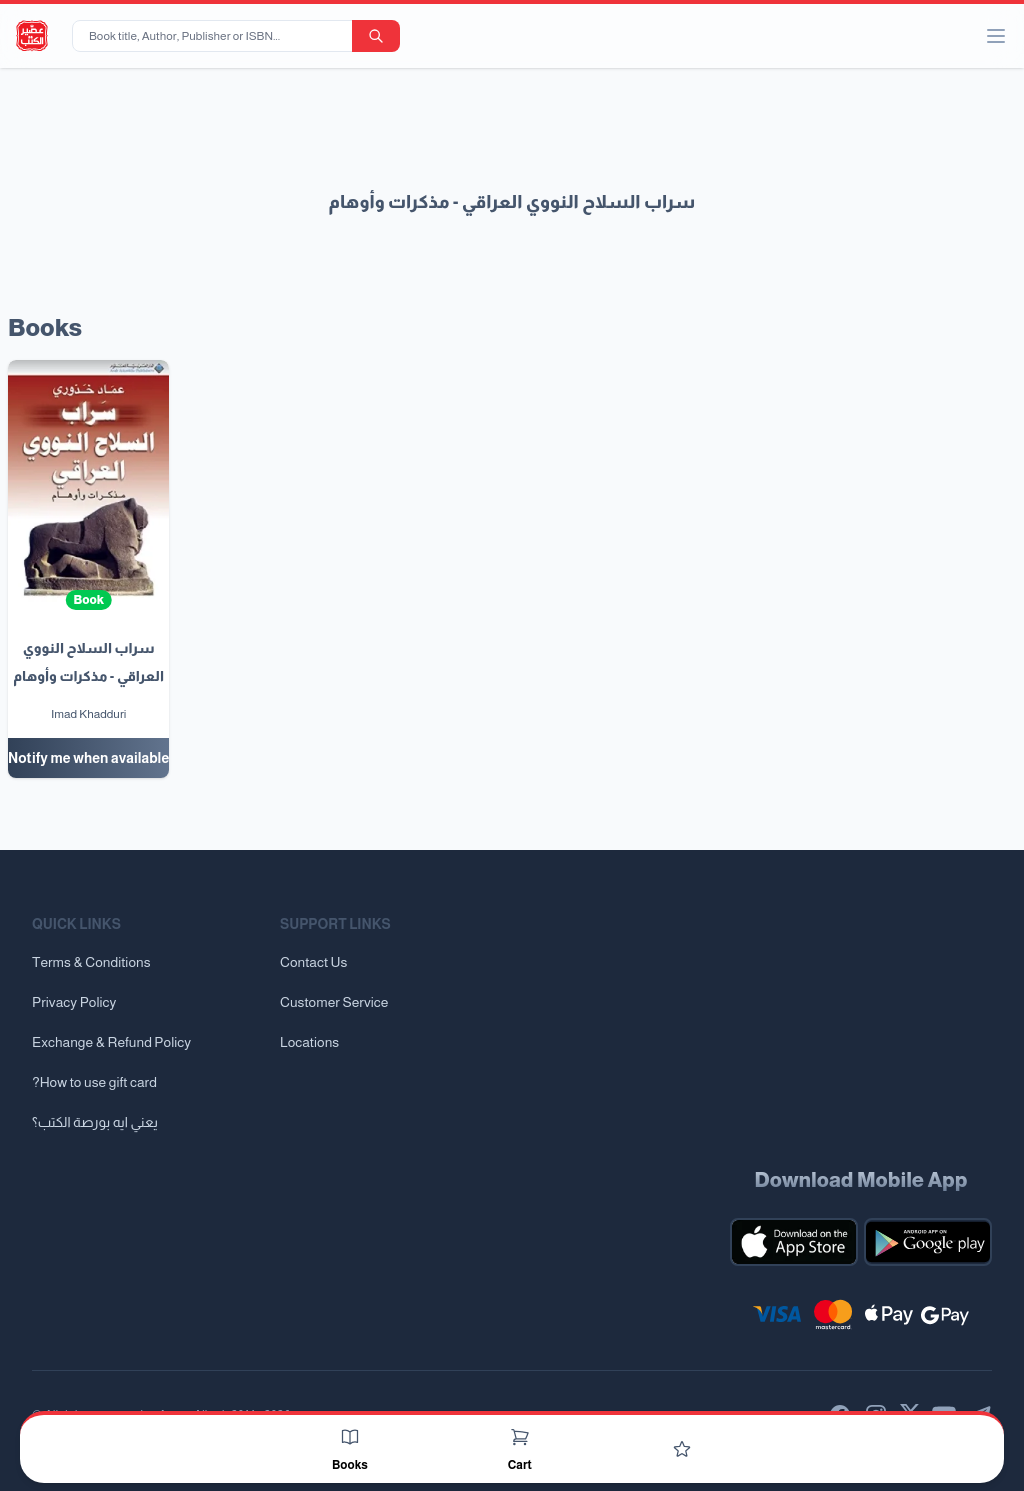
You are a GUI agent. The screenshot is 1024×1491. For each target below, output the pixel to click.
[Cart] (520, 1437)
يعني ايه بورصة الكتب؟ (95, 1122)
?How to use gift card (94, 1082)
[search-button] (376, 36)
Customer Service (334, 1002)
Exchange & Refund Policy (111, 1042)
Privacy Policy (74, 1002)
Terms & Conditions (91, 962)
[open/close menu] (996, 36)
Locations (309, 1042)
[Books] (350, 1437)
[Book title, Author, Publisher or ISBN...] (216, 36)
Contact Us (313, 962)
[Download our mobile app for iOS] (794, 1242)
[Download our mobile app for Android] (928, 1242)
